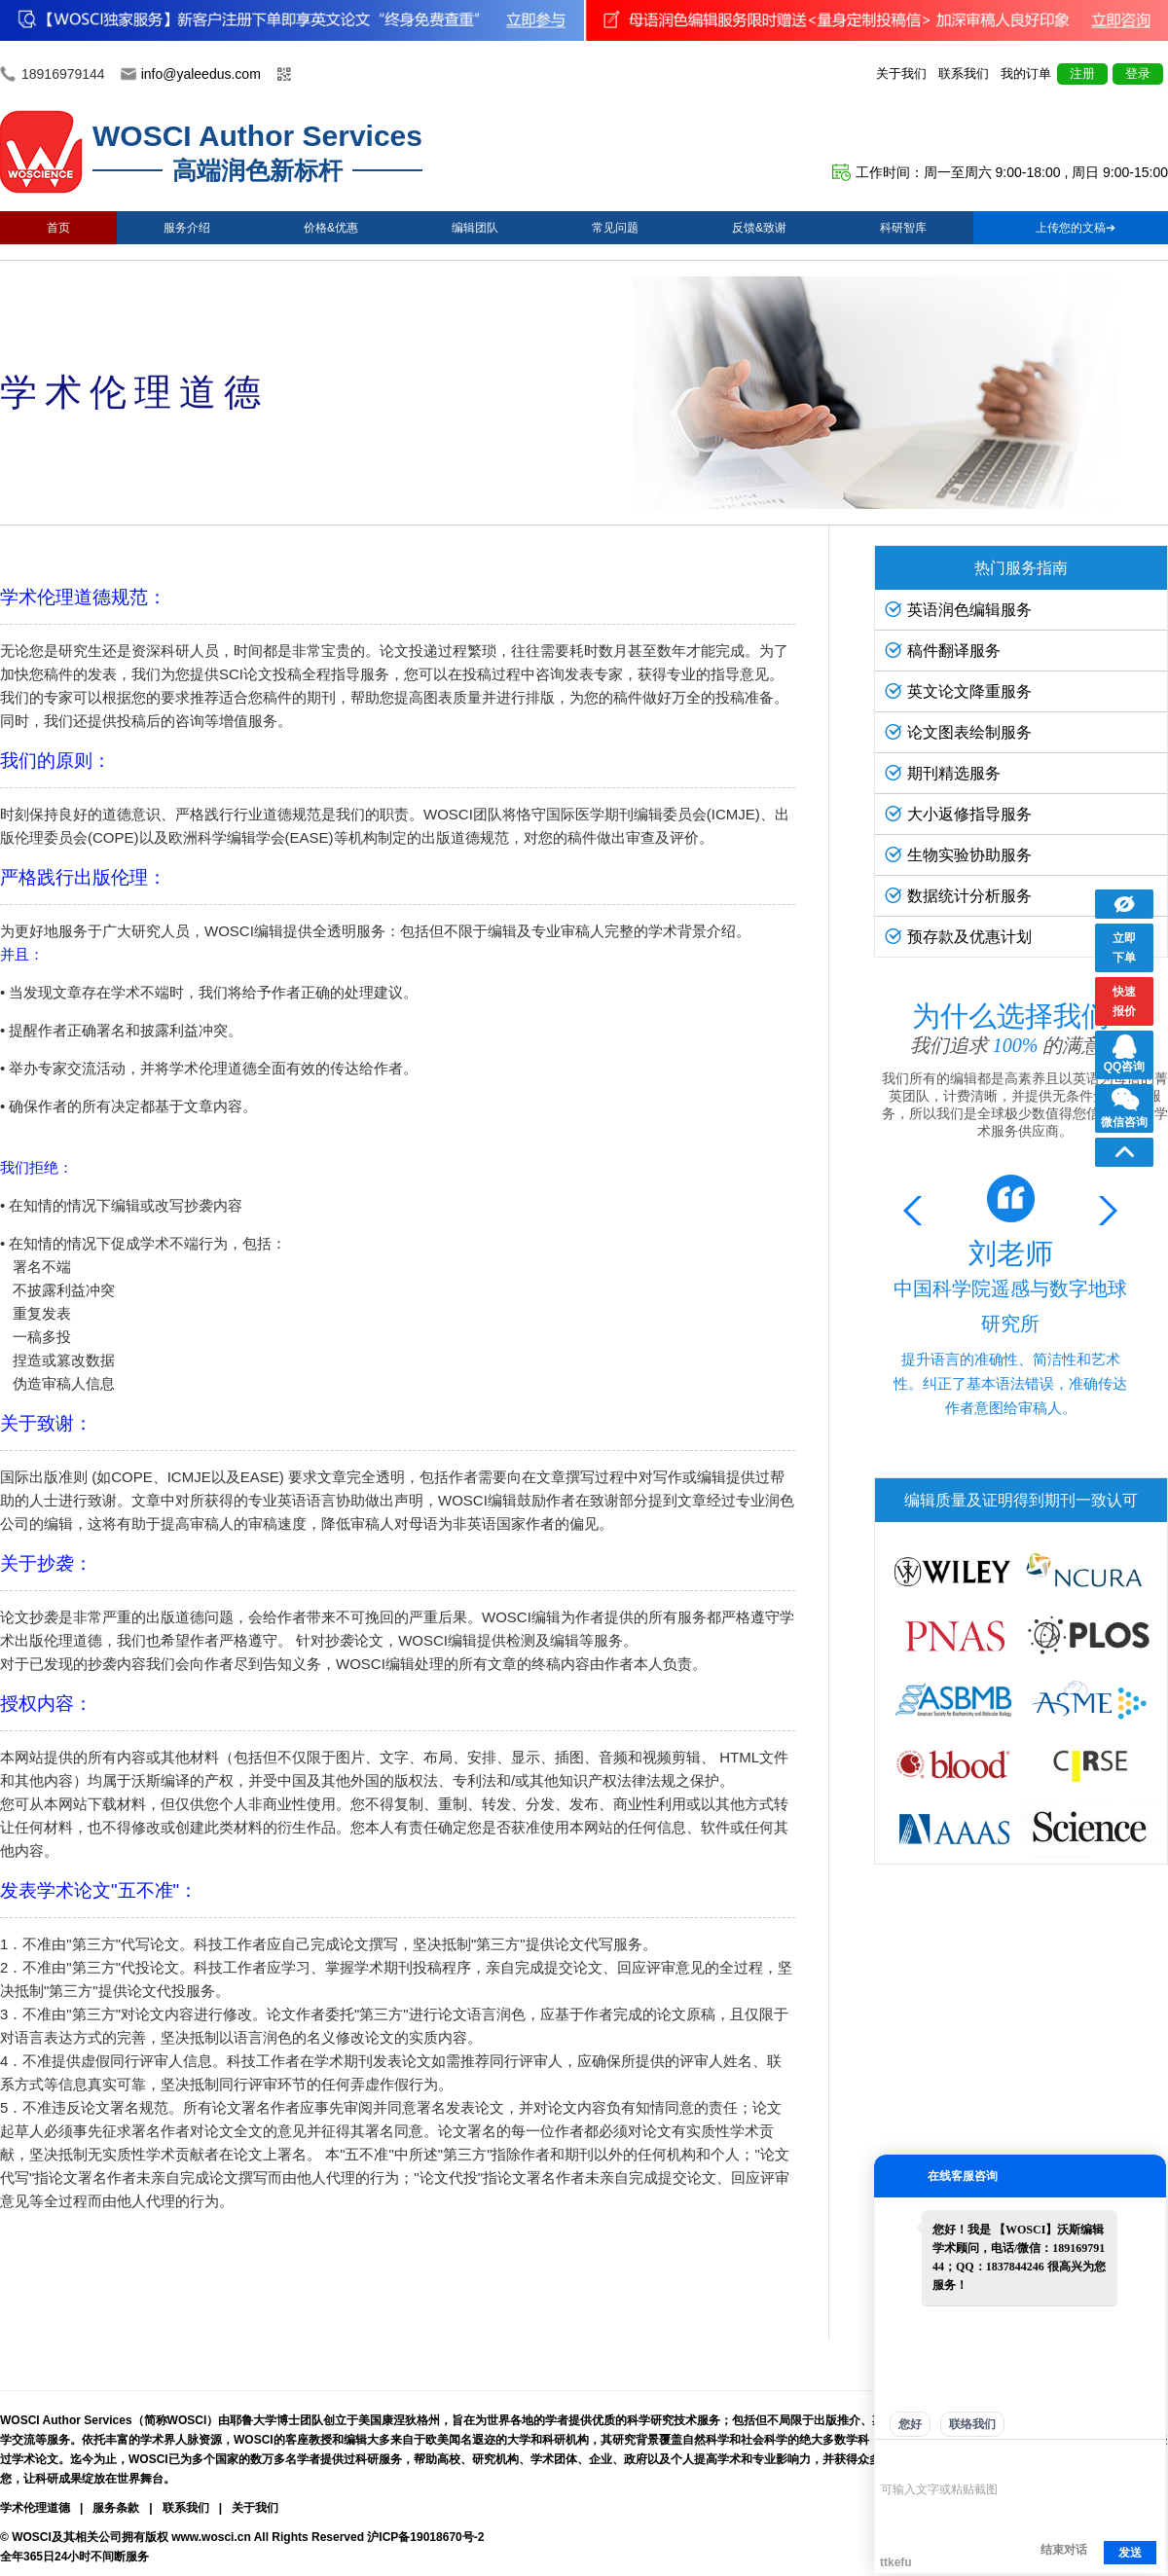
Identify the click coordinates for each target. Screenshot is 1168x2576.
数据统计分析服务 (958, 896)
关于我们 (901, 73)
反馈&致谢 (759, 228)
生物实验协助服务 (958, 855)
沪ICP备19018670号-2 (425, 2537)
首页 (58, 228)
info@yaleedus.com (201, 74)
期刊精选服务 (943, 773)
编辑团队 (475, 228)
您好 (910, 2424)
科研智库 (903, 228)
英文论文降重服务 (958, 691)
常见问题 (615, 228)
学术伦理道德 (35, 2508)
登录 (1137, 73)
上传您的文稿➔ (1075, 228)
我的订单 (1026, 73)
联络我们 (972, 2424)
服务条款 (115, 2508)
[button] (1104, 1210)
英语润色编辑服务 (958, 609)
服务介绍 (187, 228)
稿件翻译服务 (943, 650)
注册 (1082, 73)
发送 (1130, 2552)
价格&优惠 (331, 228)
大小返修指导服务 (958, 814)
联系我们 (963, 73)
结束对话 (1063, 2550)
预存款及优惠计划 (958, 936)
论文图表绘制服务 (958, 732)
